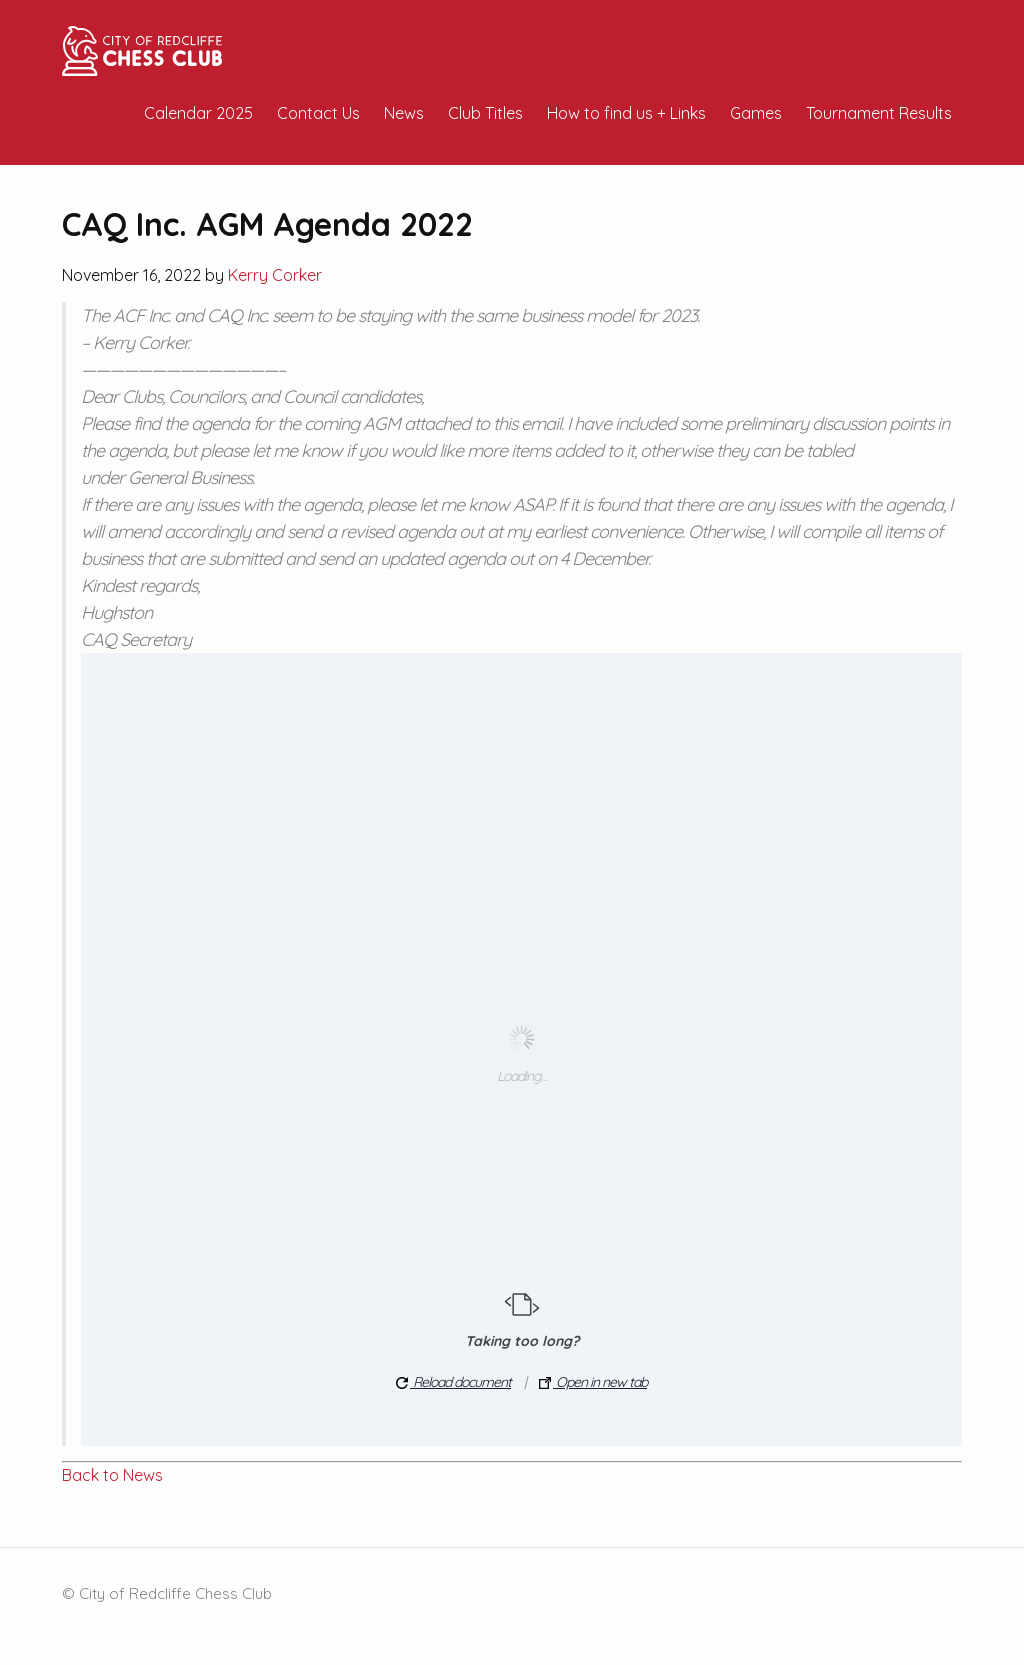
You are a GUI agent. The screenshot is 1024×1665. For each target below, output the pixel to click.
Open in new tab (593, 1382)
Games (756, 113)
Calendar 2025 (198, 113)
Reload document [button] (453, 1382)
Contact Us (318, 113)
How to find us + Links (626, 113)
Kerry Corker (275, 275)
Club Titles (485, 113)
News (404, 113)
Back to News (112, 1475)
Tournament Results (879, 113)
